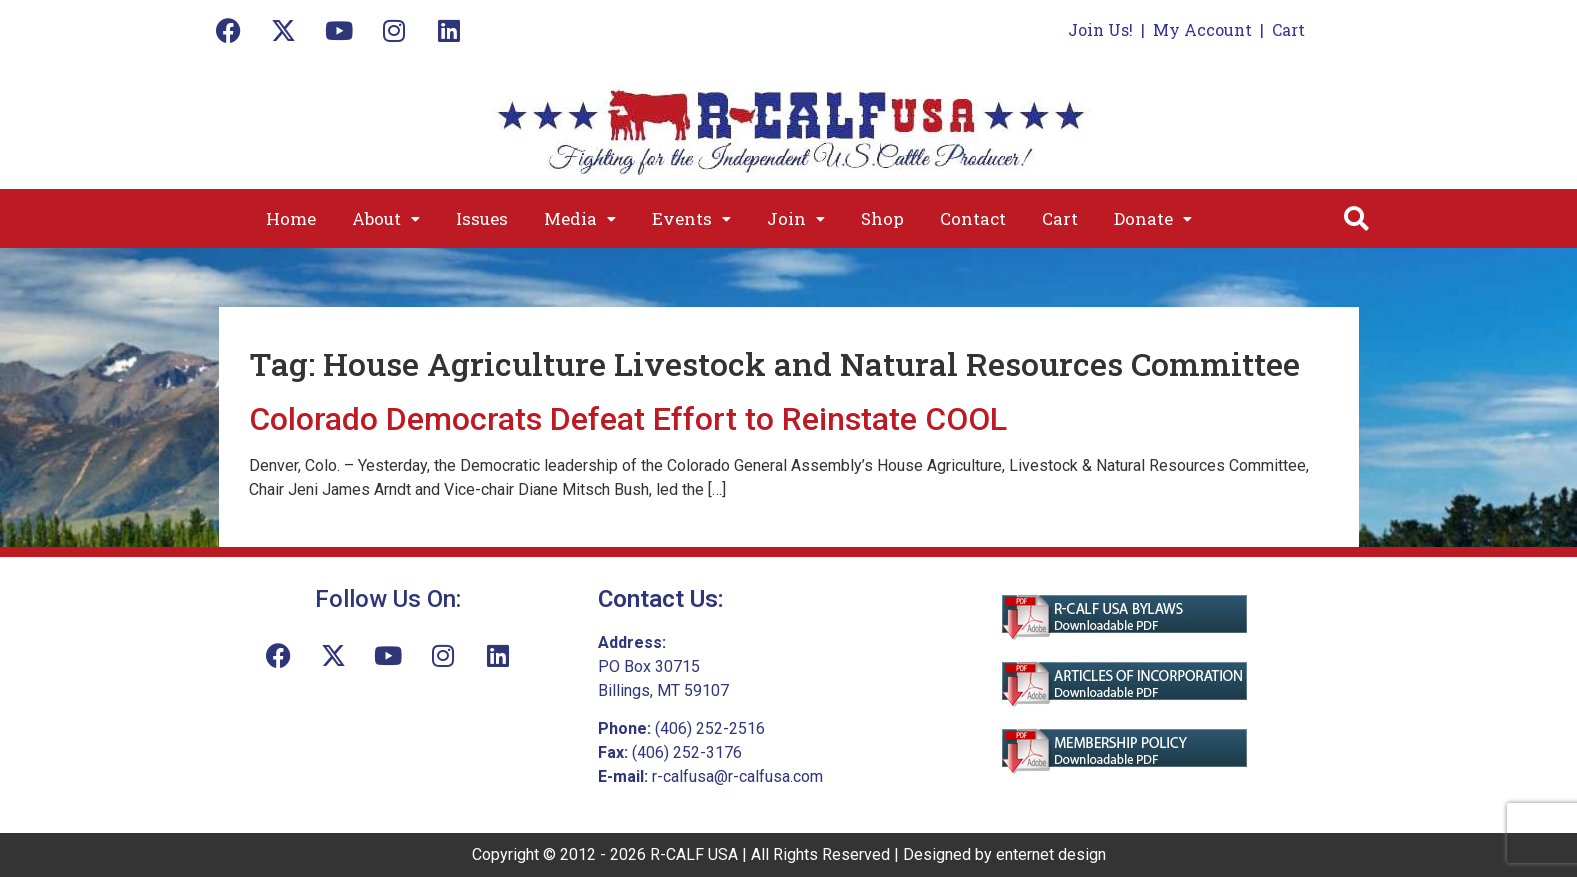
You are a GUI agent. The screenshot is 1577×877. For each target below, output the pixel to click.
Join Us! (1100, 29)
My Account (1202, 29)
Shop (882, 218)
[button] (386, 218)
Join (796, 218)
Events (691, 218)
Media (580, 218)
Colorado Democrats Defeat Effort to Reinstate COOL (628, 419)
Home (291, 218)
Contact (973, 218)
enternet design (1051, 854)
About (386, 218)
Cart (1288, 29)
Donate (1153, 218)
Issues (482, 218)
